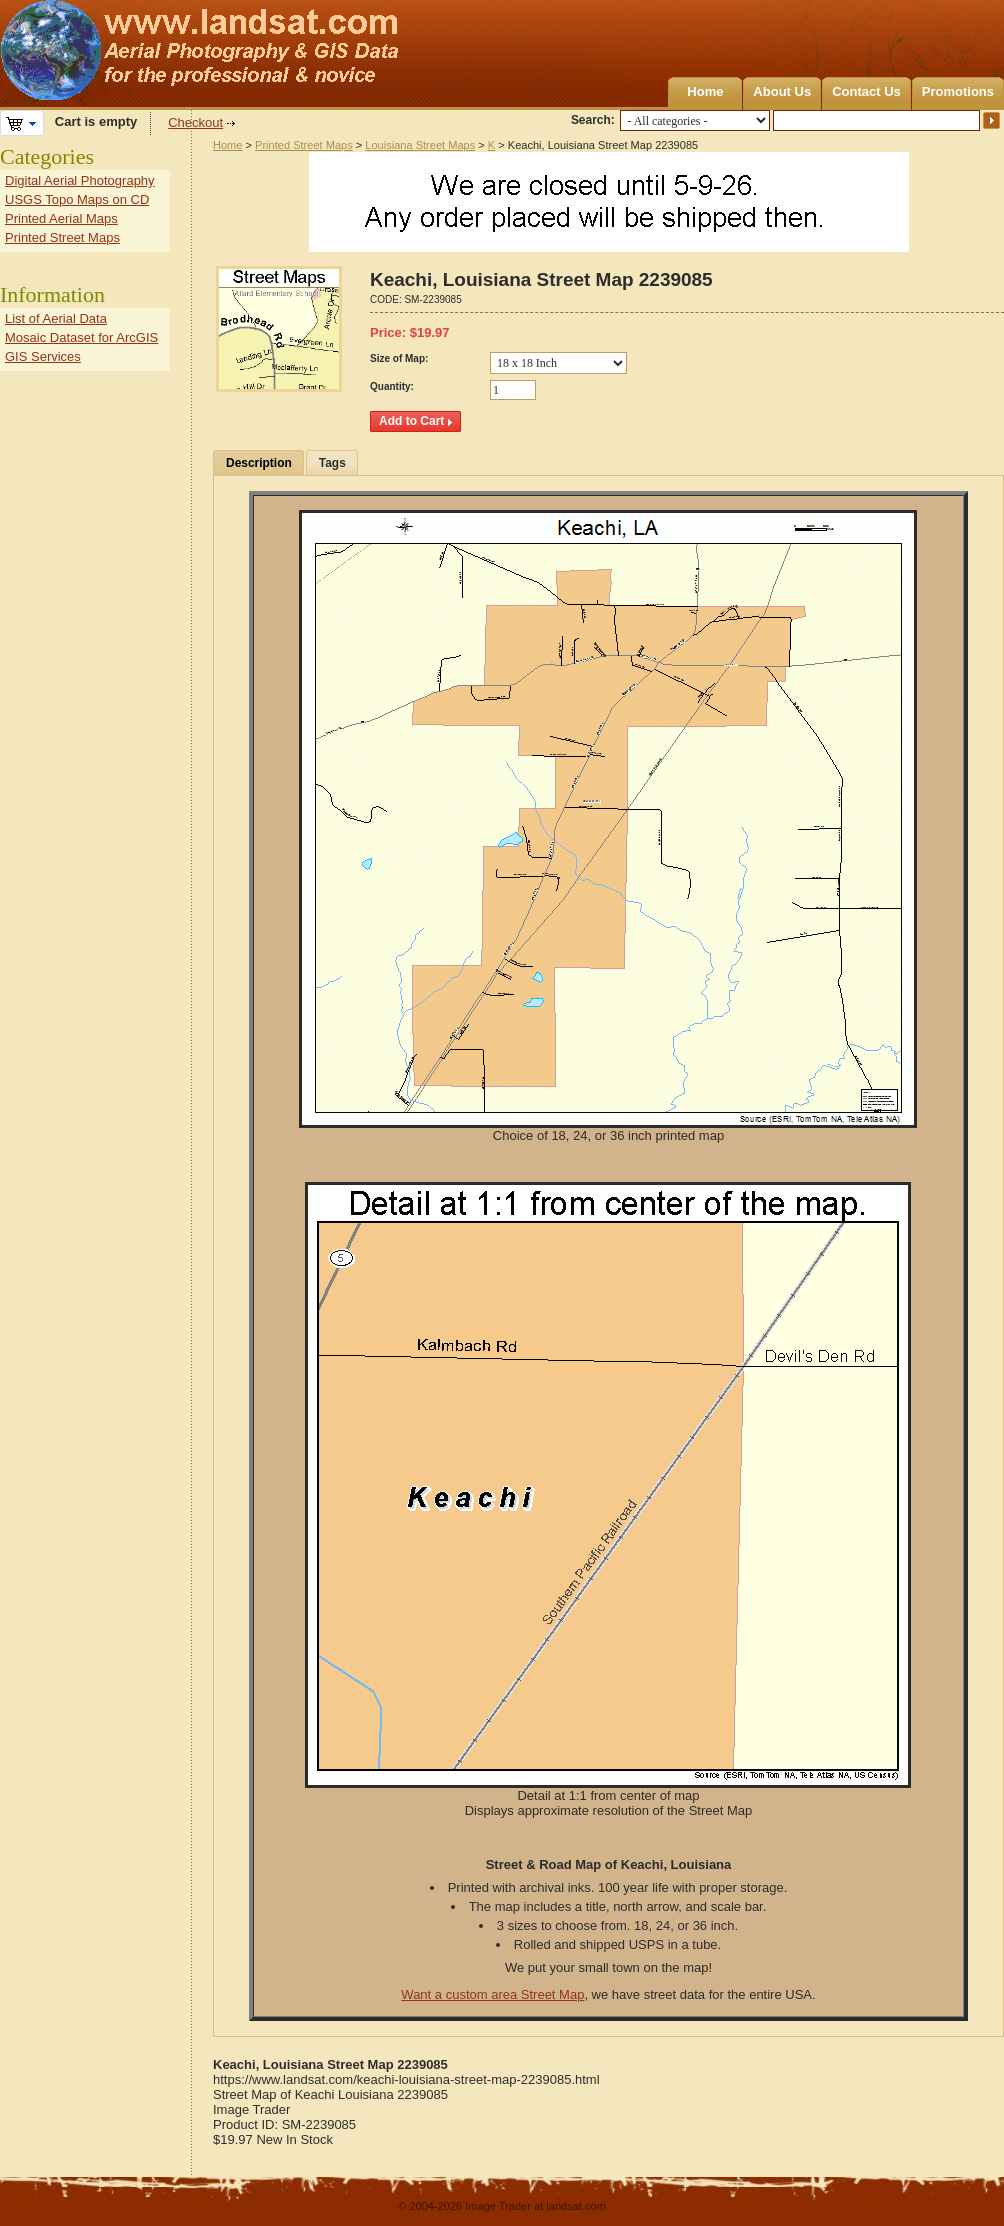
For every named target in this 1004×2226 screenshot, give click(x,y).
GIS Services (43, 356)
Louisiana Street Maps (420, 145)
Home (705, 91)
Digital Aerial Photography (80, 180)
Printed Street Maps (304, 145)
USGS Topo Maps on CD (77, 199)
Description (259, 463)
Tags (332, 463)
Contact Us (866, 91)
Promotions (958, 91)
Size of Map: (399, 358)
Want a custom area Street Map (492, 1994)
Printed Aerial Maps (61, 218)
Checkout (195, 122)
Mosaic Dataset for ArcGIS (81, 337)
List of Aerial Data (56, 318)
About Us (782, 91)
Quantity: (392, 386)
